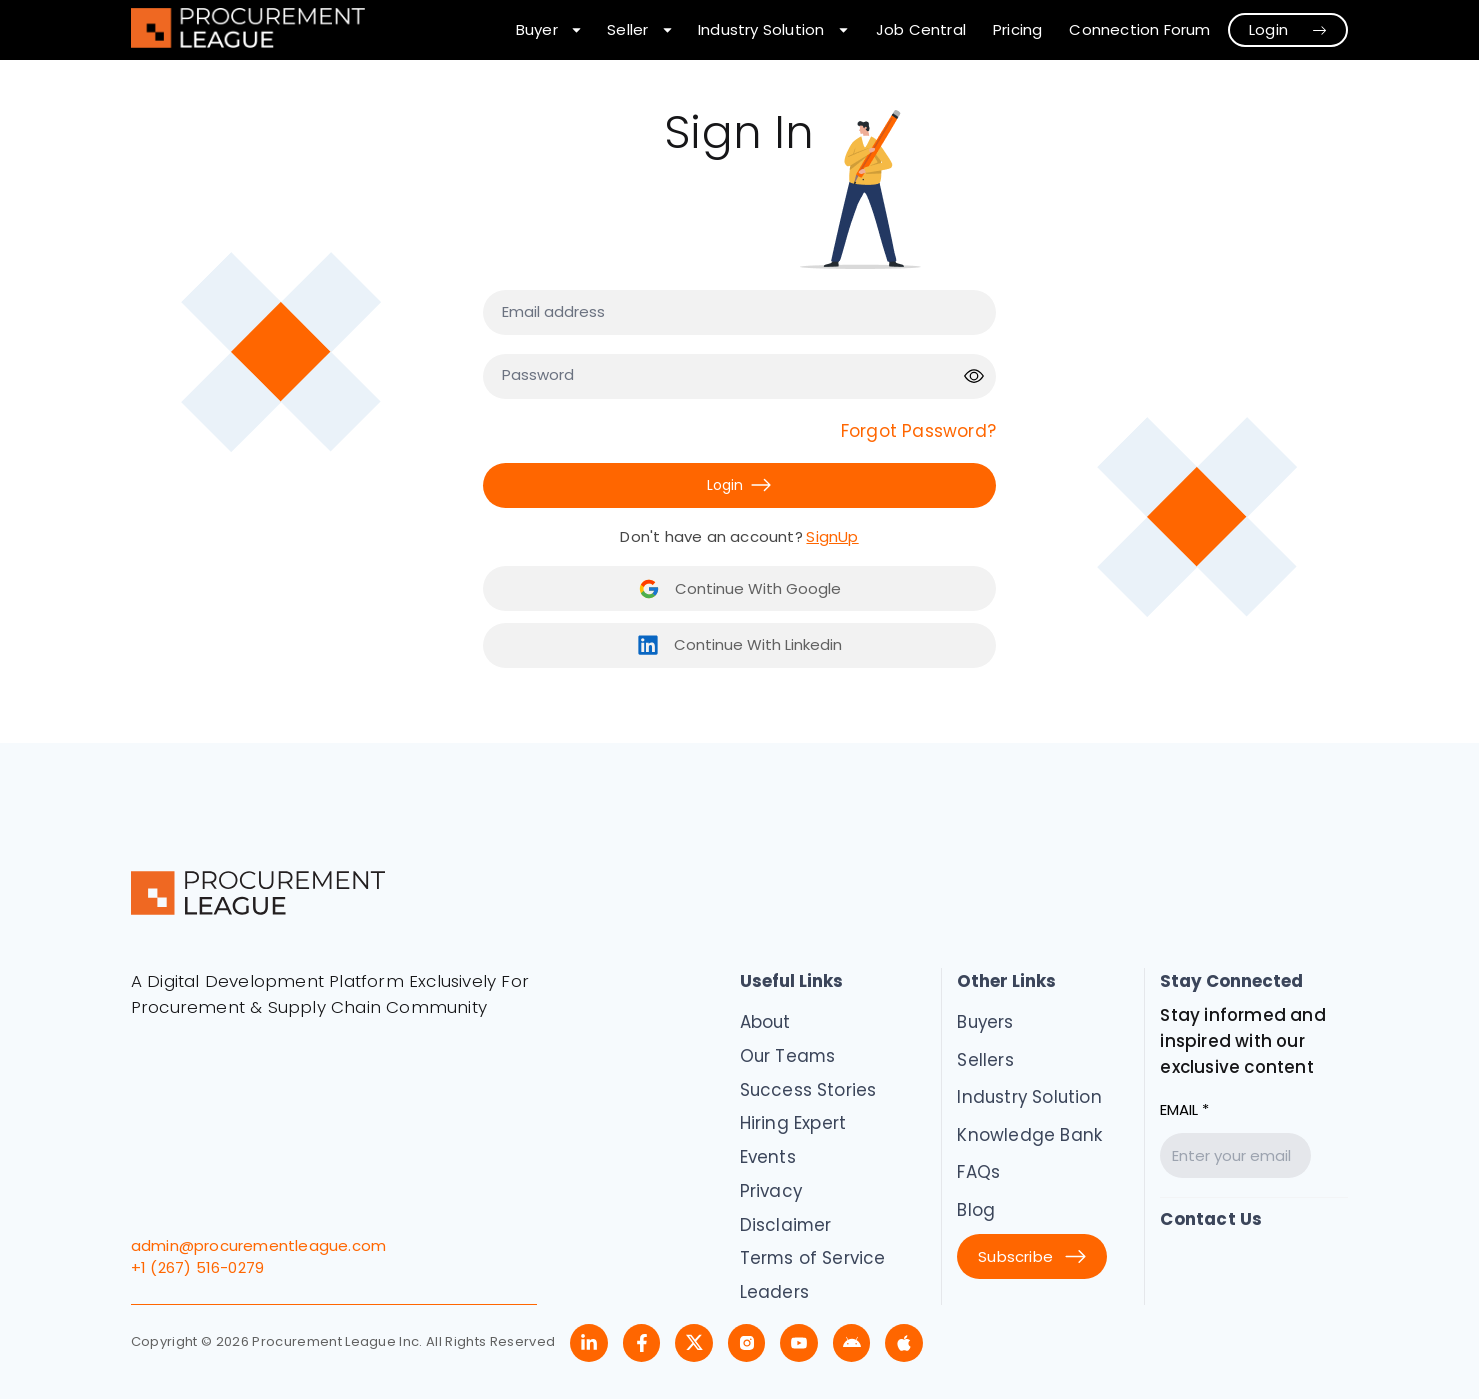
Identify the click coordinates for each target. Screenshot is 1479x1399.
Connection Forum (1139, 29)
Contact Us (1211, 1219)
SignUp (832, 536)
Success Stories (808, 1090)
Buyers (985, 1022)
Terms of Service (813, 1258)
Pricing (1017, 29)
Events (768, 1157)
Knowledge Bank (1029, 1135)
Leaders (774, 1292)
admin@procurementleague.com (258, 1245)
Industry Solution (1029, 1097)
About (765, 1022)
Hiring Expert (793, 1123)
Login (1288, 29)
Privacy (771, 1191)
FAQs (978, 1172)
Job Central (921, 29)
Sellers (985, 1060)
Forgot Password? (918, 431)
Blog (976, 1210)
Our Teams (788, 1056)
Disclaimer (786, 1225)
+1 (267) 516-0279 (197, 1267)
